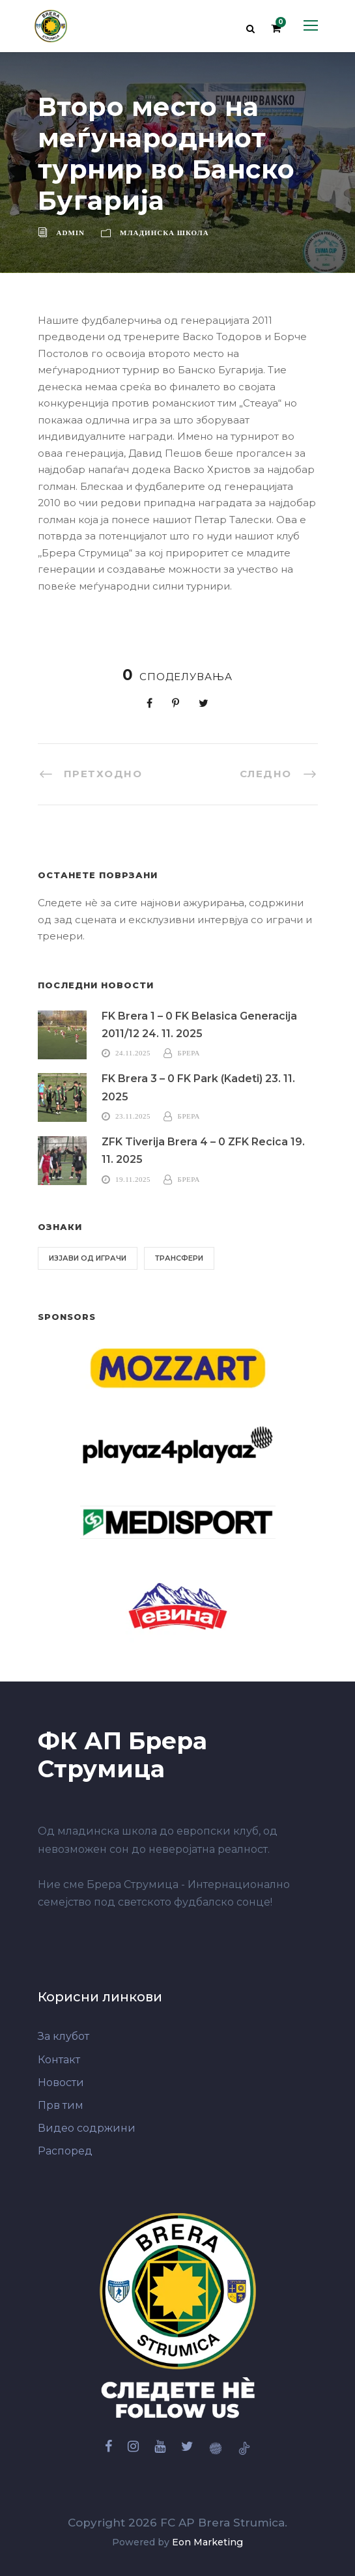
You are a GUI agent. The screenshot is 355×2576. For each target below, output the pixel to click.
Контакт (59, 2060)
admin (71, 232)
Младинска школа (164, 232)
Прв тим (60, 2105)
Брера (189, 1053)
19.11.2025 (132, 1179)
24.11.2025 (132, 1053)
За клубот (63, 2036)
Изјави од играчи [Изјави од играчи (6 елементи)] (87, 1258)
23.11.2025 (132, 1116)
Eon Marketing (207, 2542)
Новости (61, 2082)
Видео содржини (86, 2128)
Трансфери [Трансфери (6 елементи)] (179, 1258)
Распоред (65, 2151)
